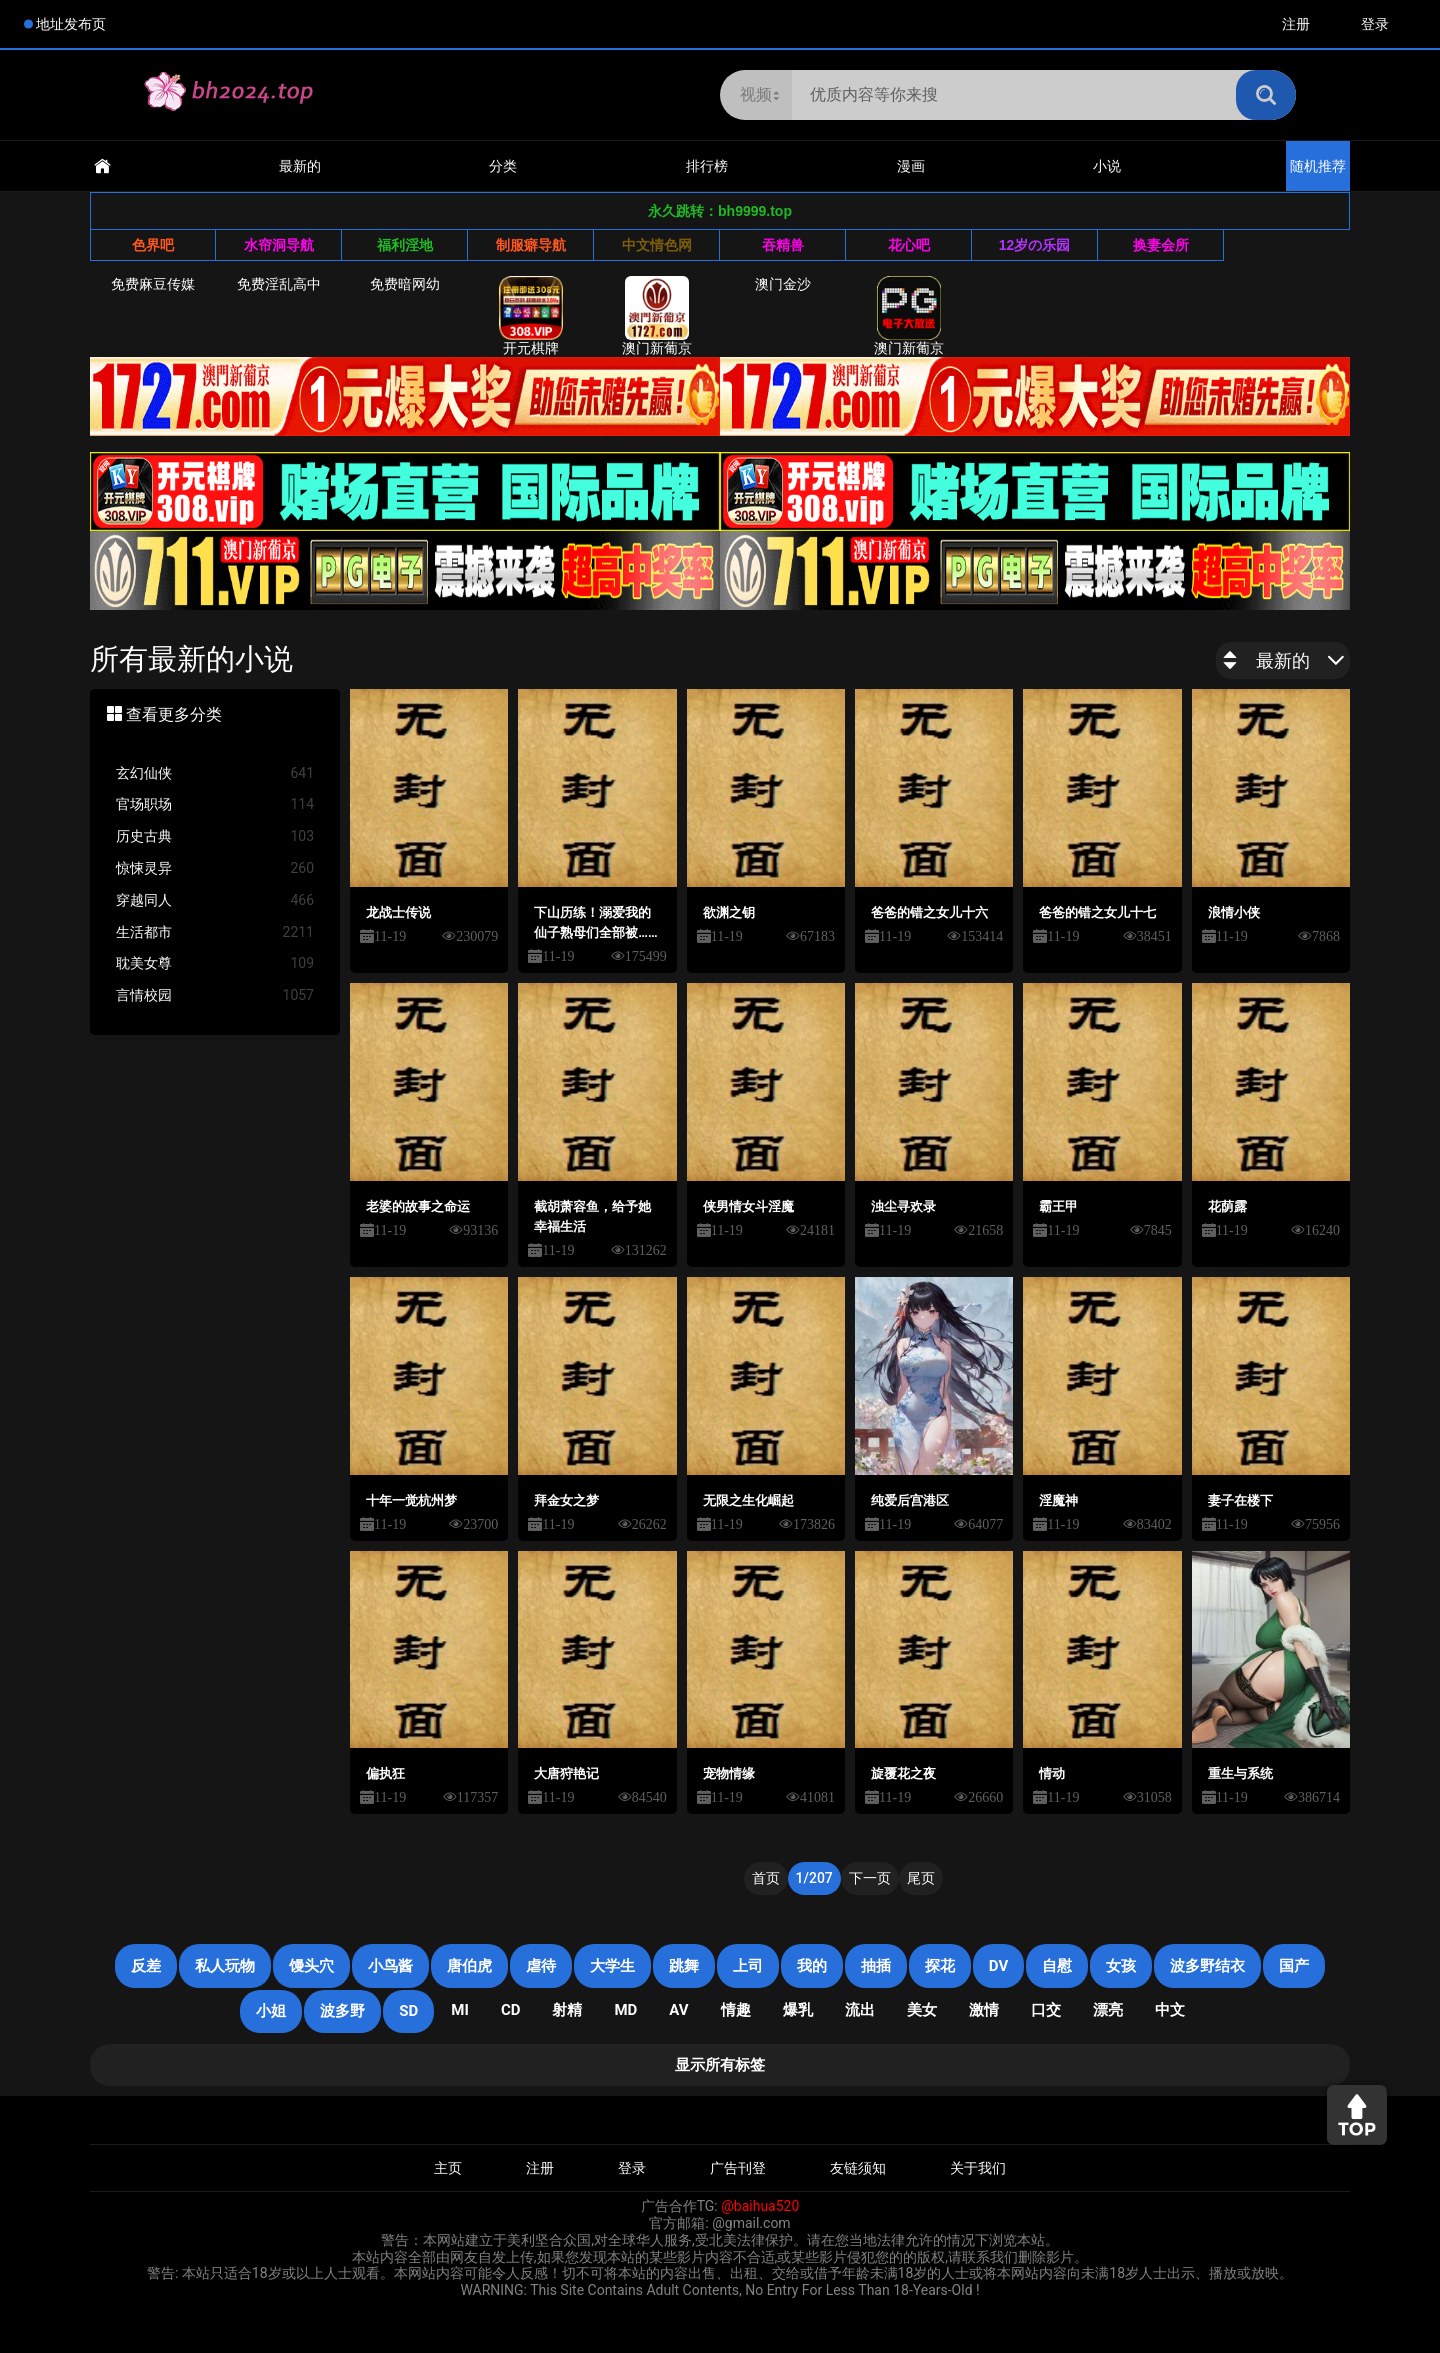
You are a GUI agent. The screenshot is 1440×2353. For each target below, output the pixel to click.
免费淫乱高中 (279, 284)
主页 (448, 2168)
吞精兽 (783, 245)
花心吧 (909, 245)
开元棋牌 (531, 316)
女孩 (1121, 1966)
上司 (748, 1966)
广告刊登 (738, 2168)
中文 (1170, 2010)
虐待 (541, 1966)
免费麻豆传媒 (153, 284)
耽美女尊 (215, 963)
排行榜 (707, 166)
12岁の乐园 (1035, 245)
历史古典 (215, 836)
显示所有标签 (720, 2065)
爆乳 (798, 2010)
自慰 (1057, 1966)
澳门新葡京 (657, 316)
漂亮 (1108, 2010)
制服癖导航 (531, 245)
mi (460, 2010)
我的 (812, 1966)
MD (625, 2010)
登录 (1375, 24)
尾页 (921, 1878)
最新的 (300, 166)
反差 (146, 1966)
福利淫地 (405, 245)
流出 (860, 2010)
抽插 (876, 1966)
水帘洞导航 (279, 245)
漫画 (911, 166)
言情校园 (215, 995)
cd (511, 2010)
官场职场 (215, 804)
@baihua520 (760, 2206)
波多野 (342, 2011)
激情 (984, 2010)
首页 (766, 1878)
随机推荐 (1318, 166)
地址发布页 (71, 24)
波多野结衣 (1207, 1966)
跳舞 (684, 1966)
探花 (940, 1966)
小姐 (271, 2011)
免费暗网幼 (405, 284)
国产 (1294, 1966)
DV (998, 1966)
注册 (1296, 24)
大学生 (612, 1966)
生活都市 (215, 932)
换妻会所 (1161, 245)
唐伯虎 (469, 1966)
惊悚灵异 (215, 868)
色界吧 (153, 245)
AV (678, 2010)
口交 (1046, 2010)
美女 (922, 2010)
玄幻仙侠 (215, 773)
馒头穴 (311, 1966)
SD (408, 2011)
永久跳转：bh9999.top (720, 211)
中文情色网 (657, 245)
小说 (1107, 166)
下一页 (870, 1878)
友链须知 (858, 2168)
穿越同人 (215, 900)
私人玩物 (225, 1966)
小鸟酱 (390, 1966)
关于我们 (978, 2168)
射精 (567, 2010)
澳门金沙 (783, 284)
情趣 (736, 2010)
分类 (503, 166)
